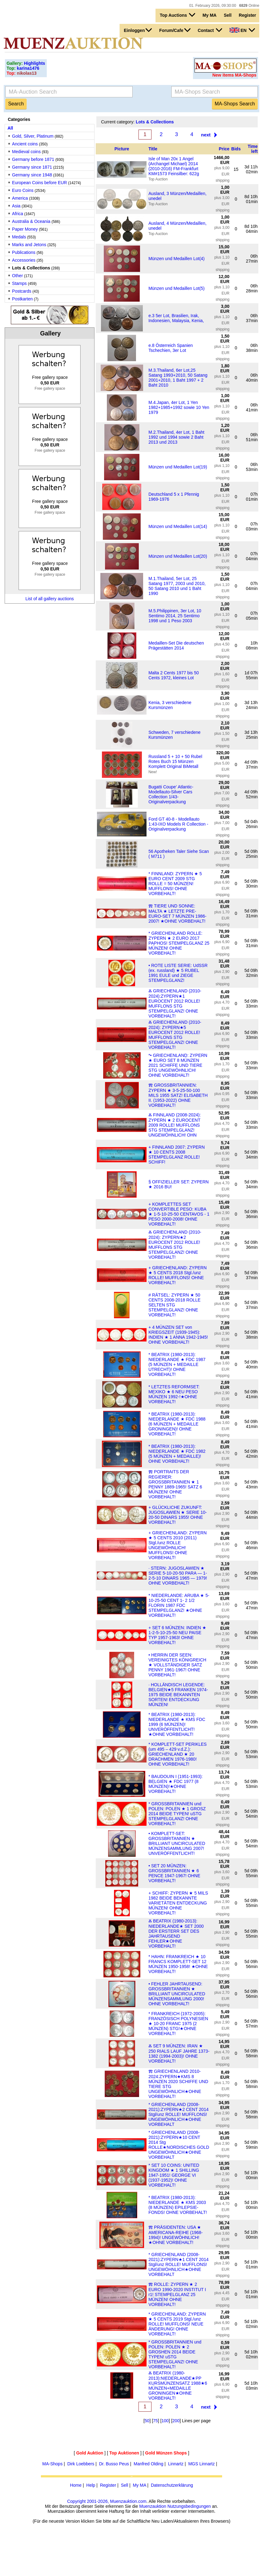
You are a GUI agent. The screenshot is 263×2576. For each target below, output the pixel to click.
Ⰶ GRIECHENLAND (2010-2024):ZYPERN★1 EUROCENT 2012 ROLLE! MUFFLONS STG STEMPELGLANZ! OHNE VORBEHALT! (174, 1003)
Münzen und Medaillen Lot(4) (176, 258)
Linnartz (176, 2463)
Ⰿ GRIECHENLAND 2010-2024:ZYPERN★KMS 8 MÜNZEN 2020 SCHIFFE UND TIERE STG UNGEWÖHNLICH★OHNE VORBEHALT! (178, 2084)
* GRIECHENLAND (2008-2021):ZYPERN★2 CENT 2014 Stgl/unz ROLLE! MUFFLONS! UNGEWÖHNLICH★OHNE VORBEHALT (178, 2114)
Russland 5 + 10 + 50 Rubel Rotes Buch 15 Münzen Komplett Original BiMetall (175, 761)
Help (90, 2485)
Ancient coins (25, 143)
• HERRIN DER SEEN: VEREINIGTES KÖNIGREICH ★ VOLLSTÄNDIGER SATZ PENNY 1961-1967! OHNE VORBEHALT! (177, 1664)
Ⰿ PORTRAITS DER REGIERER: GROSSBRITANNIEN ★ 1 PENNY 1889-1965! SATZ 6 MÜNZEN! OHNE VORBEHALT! (175, 1484)
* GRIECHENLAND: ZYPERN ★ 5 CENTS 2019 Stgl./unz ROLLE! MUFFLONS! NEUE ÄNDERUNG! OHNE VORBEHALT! (177, 2324)
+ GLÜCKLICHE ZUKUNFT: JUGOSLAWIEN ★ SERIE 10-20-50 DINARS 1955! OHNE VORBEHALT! (177, 1515)
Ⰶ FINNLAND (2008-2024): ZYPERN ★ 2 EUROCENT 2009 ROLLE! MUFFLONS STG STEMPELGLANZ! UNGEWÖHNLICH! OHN (174, 1124)
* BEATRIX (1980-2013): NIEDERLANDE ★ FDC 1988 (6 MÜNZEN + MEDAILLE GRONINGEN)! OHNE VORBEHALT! (176, 1424)
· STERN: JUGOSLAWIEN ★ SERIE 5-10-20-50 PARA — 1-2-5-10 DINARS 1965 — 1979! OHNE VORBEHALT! (177, 1575)
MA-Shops (52, 2463)
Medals (19, 236)
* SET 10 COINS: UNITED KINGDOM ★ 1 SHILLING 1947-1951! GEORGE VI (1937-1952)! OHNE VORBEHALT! (173, 2175)
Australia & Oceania (31, 221)
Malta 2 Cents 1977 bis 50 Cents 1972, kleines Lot (173, 675)
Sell (227, 15)
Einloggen (138, 30)
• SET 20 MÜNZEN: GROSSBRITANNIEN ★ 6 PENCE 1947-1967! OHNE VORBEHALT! (174, 1873)
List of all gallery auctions (49, 598)
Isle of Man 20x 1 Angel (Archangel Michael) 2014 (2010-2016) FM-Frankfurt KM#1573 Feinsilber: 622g (173, 166)
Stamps (19, 283)
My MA (210, 15)
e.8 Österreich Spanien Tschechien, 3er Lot (170, 348)
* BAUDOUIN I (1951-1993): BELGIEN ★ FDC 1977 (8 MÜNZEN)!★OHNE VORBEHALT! (175, 1784)
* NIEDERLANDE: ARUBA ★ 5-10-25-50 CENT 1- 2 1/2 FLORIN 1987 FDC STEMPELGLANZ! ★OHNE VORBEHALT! (178, 1605)
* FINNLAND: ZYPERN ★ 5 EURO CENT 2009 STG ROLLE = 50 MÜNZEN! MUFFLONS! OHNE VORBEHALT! (175, 883)
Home (75, 2485)
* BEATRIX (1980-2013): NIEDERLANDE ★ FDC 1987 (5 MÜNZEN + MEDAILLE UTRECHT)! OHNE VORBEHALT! (176, 1364)
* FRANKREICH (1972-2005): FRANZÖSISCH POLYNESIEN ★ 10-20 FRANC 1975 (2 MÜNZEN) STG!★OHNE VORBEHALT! (178, 2023)
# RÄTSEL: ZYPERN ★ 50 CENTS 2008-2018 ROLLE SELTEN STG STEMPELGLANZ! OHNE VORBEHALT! (174, 1304)
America (20, 198)
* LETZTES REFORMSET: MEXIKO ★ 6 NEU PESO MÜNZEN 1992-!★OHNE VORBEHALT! (173, 1394)
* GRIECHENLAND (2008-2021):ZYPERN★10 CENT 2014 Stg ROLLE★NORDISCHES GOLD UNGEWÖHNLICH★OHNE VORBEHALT (178, 2145)
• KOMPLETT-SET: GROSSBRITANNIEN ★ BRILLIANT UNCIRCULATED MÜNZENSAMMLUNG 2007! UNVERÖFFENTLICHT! (176, 1843)
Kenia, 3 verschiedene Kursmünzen (169, 705)
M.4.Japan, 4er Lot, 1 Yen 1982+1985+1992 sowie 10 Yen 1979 (178, 407)
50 (147, 2420)
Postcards (21, 291)
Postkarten (22, 298)
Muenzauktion (152, 2506)
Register (247, 15)
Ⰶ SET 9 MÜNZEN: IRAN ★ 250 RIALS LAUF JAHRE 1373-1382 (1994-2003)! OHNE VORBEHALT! (178, 2053)
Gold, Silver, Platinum (33, 136)
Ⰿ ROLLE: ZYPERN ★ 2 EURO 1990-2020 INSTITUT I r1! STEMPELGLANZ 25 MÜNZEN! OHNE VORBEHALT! (177, 2294)
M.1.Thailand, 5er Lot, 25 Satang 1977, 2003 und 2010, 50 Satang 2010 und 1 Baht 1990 (177, 586)
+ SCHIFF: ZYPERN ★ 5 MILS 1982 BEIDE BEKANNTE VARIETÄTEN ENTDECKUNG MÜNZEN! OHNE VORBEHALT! (178, 1903)
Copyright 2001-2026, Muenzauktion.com (107, 2501)
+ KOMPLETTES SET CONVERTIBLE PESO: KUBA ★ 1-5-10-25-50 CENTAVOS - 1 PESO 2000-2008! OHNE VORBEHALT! (178, 1214)
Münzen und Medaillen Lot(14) (177, 526)
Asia (16, 205)
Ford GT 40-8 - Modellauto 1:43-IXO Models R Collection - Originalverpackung (178, 824)
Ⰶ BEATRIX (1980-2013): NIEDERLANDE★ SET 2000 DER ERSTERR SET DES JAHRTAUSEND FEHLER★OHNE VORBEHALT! (176, 1933)
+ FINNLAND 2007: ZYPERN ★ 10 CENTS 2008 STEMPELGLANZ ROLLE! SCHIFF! (176, 1154)
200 (175, 2420)
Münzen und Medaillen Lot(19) (177, 466)
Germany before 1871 (33, 159)
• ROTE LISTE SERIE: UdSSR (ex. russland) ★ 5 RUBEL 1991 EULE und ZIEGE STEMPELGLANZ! (178, 973)
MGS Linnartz (201, 2463)
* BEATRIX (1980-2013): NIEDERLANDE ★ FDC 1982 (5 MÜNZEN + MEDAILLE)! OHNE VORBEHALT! (176, 1454)
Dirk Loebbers (80, 2463)
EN (242, 30)
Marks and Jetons (29, 244)
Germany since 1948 (32, 174)
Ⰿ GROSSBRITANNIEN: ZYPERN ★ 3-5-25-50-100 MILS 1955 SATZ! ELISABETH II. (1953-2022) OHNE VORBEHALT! (178, 1095)
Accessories (23, 260)
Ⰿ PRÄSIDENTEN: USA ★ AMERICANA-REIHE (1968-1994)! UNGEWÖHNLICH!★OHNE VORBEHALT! (175, 2235)
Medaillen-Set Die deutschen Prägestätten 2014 (176, 645)
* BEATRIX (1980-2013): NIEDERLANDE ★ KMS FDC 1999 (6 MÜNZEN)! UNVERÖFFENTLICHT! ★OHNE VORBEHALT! (176, 1724)
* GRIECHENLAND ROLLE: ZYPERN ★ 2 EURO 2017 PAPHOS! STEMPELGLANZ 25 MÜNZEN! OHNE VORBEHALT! (178, 943)
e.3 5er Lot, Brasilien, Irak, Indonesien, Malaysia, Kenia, (176, 318)
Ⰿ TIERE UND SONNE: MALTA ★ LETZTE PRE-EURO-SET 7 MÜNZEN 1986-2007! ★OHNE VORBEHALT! (177, 913)
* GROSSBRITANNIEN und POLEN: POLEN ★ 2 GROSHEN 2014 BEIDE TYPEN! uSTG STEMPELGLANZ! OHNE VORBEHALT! (174, 2354)
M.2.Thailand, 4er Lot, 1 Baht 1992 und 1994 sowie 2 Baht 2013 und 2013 (176, 437)
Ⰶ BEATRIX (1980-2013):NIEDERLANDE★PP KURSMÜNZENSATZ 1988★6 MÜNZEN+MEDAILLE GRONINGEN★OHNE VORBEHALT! (177, 2385)
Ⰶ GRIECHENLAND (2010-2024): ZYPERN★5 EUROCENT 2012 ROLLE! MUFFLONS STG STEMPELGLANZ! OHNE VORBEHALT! (174, 1035)
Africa (17, 213)
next (206, 134)
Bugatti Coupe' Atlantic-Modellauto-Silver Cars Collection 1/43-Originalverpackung (170, 794)
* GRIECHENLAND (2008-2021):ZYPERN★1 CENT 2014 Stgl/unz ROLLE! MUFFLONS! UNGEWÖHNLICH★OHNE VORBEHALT (178, 2264)
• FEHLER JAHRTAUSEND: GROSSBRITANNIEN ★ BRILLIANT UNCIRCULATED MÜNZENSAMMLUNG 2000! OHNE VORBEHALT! (176, 1993)
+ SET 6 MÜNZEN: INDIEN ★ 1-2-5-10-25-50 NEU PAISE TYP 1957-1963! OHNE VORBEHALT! (177, 1635)
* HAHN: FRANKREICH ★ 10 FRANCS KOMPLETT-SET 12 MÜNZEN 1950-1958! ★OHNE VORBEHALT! (178, 1964)
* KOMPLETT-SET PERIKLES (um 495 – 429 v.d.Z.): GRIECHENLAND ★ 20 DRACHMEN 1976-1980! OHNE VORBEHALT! (177, 1754)
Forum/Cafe (175, 30)
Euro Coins (22, 190)
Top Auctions (177, 15)
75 (155, 2420)
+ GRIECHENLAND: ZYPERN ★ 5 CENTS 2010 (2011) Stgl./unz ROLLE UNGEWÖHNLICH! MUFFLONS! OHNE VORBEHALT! (177, 1545)
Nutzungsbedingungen (189, 2506)
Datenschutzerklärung (172, 2485)
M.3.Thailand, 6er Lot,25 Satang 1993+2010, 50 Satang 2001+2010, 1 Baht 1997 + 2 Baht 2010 (177, 378)
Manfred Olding (149, 2463)
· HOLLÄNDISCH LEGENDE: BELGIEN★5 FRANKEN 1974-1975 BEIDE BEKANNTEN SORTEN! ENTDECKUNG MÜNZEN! (178, 1694)
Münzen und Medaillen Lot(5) (176, 288)
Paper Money (25, 229)
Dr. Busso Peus (114, 2463)
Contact (210, 30)
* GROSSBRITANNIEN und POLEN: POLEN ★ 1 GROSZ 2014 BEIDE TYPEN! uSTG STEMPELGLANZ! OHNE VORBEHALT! (177, 1813)
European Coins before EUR (39, 182)
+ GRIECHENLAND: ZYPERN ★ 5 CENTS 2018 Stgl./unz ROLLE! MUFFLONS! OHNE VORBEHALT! (177, 1275)
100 (165, 2420)
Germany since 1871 (32, 167)
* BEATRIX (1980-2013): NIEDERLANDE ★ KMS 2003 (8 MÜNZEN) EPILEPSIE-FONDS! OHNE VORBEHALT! (177, 2205)
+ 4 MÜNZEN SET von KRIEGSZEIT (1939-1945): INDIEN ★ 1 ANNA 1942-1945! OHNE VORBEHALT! (178, 1335)
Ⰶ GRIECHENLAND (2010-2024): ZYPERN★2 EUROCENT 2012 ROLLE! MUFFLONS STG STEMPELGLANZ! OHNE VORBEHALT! (174, 1245)
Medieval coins (26, 151)
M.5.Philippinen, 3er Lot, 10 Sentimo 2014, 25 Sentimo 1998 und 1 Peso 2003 (174, 615)
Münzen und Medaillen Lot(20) (177, 556)
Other (17, 275)
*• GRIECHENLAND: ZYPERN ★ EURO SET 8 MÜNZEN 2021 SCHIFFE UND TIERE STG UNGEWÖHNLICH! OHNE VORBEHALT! (177, 1065)
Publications (24, 252)
